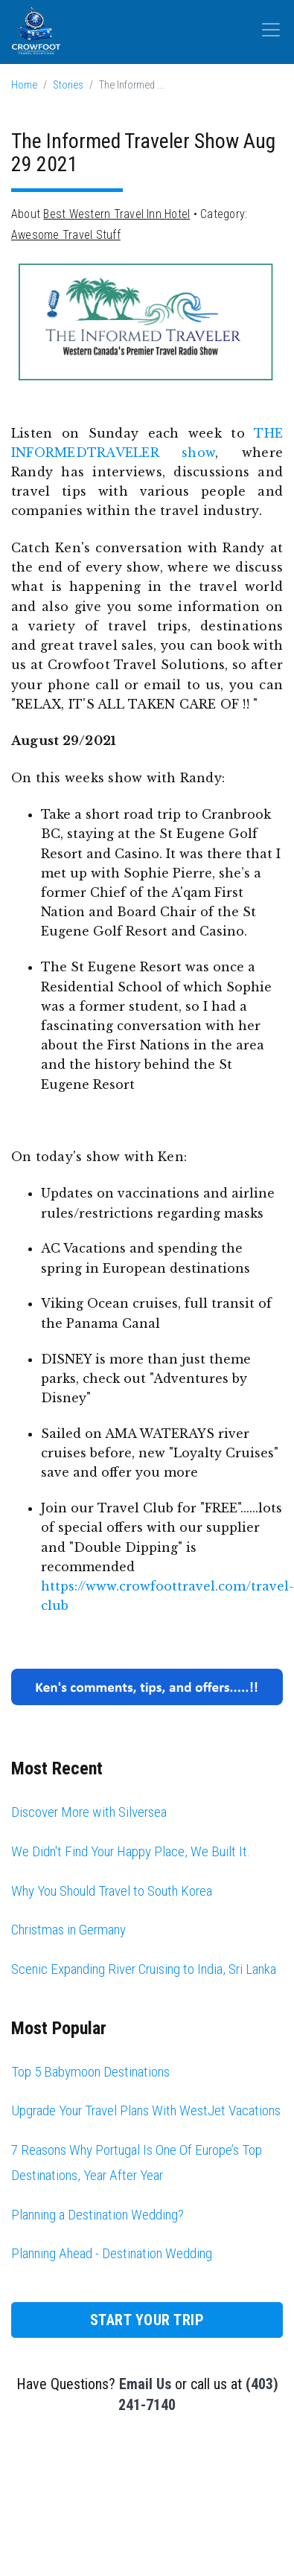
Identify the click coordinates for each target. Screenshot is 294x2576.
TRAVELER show (151, 452)
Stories (68, 85)
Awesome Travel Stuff (66, 235)
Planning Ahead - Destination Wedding (111, 2253)
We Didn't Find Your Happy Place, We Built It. (130, 1851)
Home (24, 85)
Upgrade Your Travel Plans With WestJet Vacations (146, 2110)
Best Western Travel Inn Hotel (116, 214)
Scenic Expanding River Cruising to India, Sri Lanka (143, 1969)
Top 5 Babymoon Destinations (90, 2071)
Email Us (145, 2384)
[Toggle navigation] (271, 30)
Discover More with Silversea (89, 1812)
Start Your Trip (147, 2320)
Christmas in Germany (68, 1929)
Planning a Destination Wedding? (97, 2214)
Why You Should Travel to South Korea (111, 1890)
